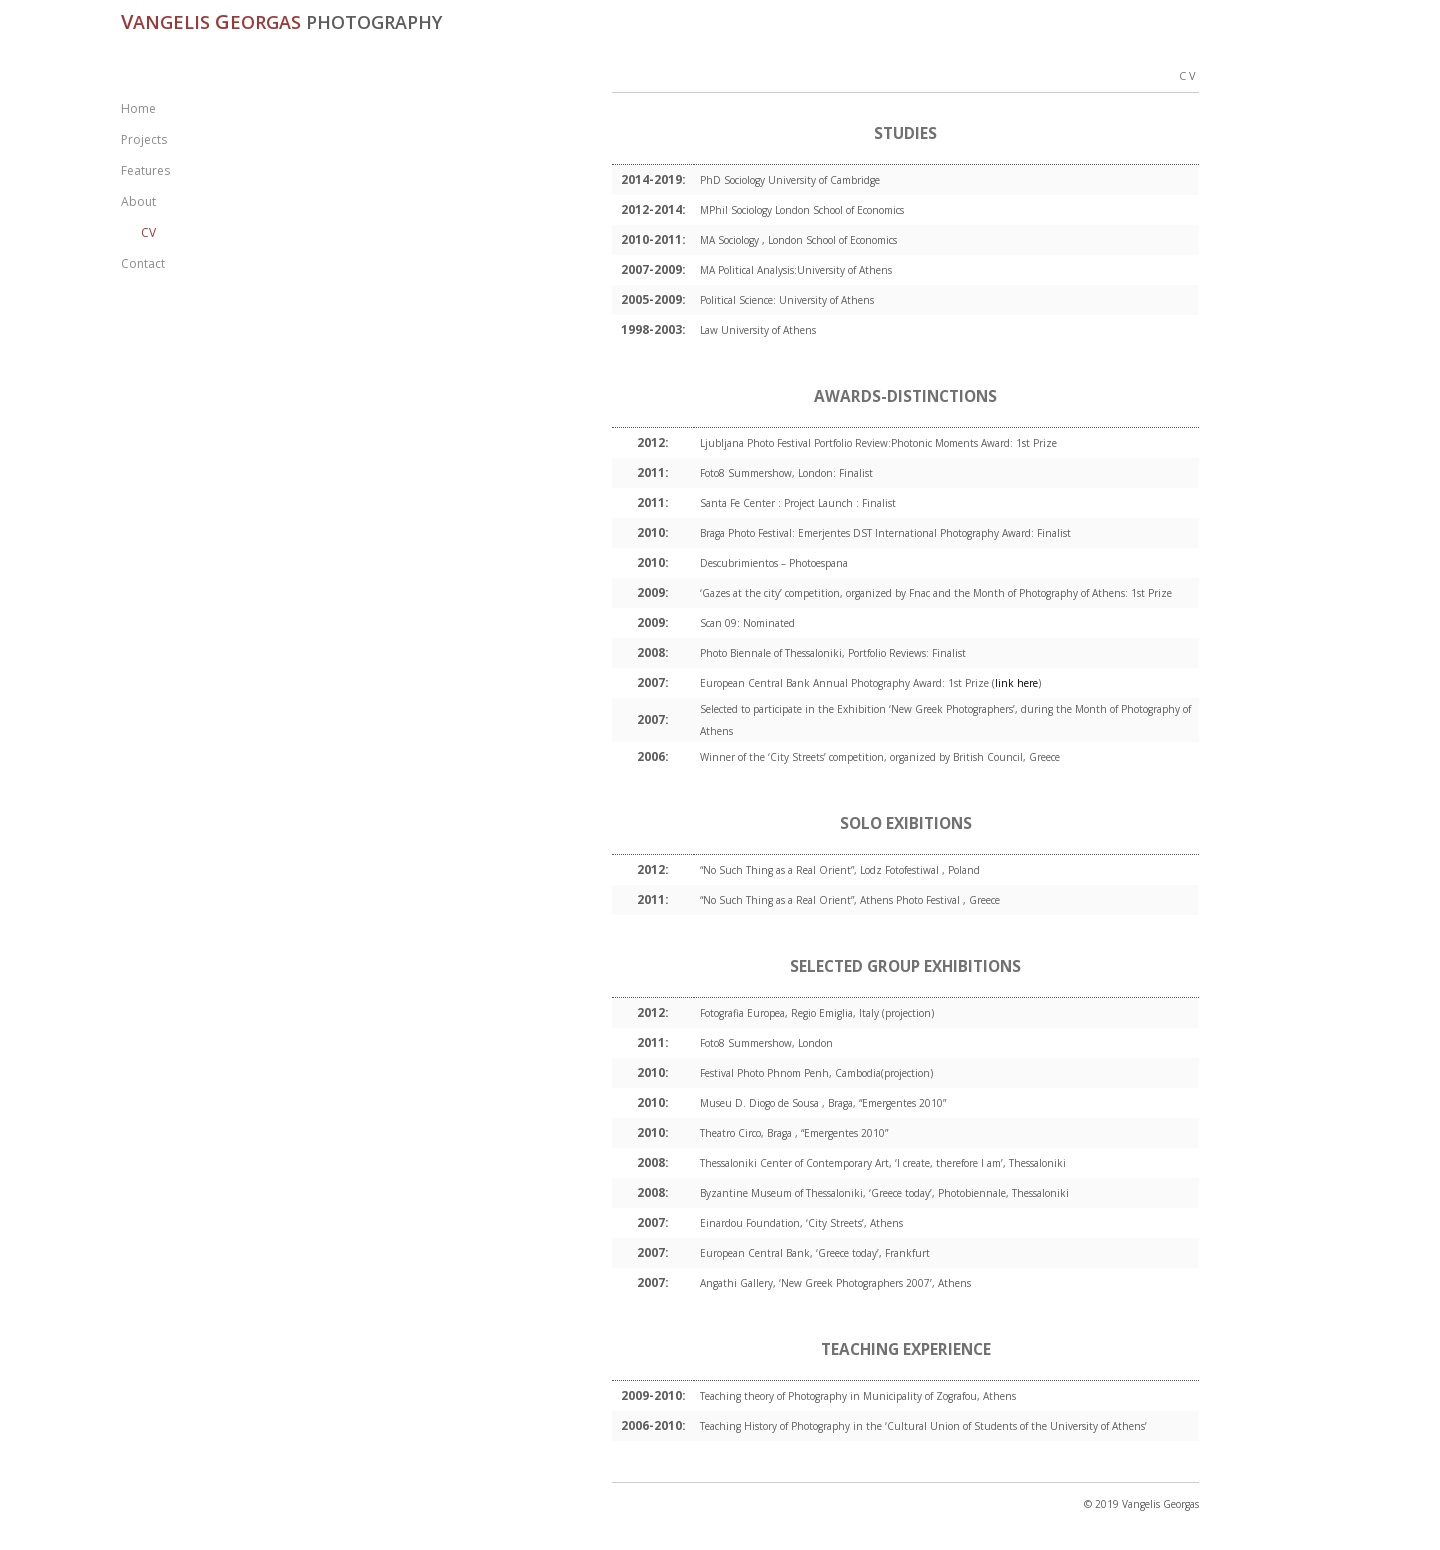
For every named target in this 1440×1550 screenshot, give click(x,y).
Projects (144, 139)
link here (1016, 683)
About (138, 201)
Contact (143, 263)
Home (138, 108)
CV (148, 232)
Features (145, 170)
